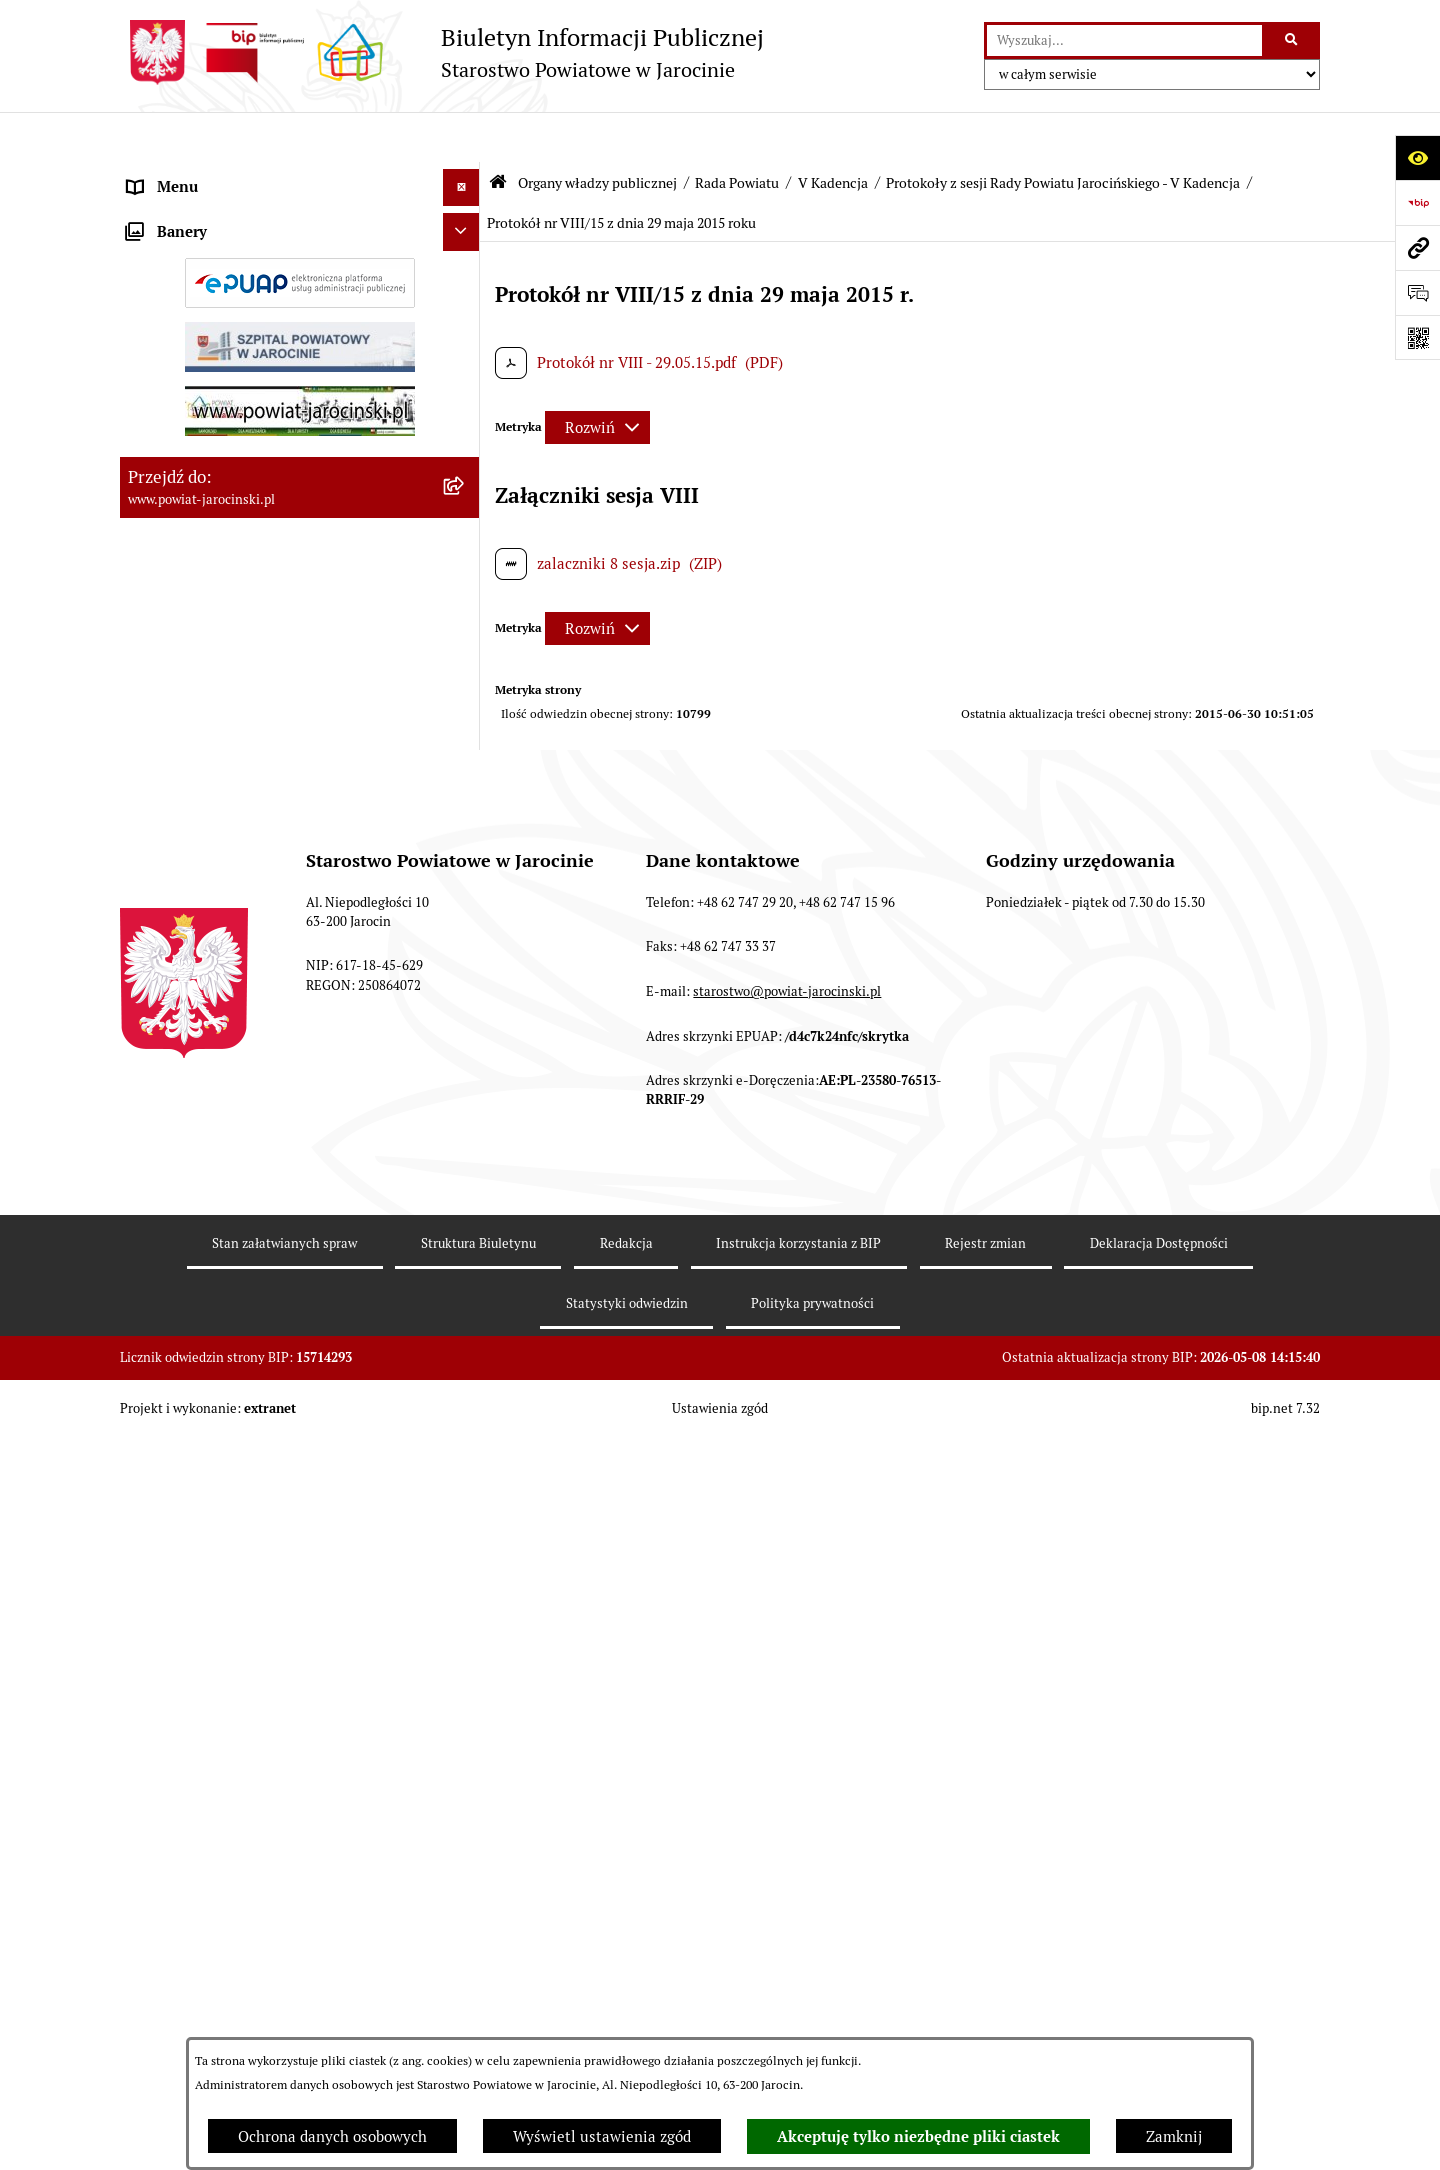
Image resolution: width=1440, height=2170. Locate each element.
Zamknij (1174, 2136)
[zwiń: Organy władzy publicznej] (465, 175)
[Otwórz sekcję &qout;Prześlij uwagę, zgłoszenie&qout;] (1417, 292)
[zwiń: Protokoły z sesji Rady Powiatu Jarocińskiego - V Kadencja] (465, 1296)
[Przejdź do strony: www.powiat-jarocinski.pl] (1417, 247)
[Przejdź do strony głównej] (442, 52)
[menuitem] (300, 225)
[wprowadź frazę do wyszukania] (1124, 41)
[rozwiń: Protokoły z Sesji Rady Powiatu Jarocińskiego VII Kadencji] (465, 780)
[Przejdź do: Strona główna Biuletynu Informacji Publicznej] (498, 132)
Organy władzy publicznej (597, 133)
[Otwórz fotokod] (1417, 337)
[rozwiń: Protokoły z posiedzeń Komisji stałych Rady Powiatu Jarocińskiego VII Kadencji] (465, 853)
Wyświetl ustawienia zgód (602, 2136)
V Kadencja (833, 133)
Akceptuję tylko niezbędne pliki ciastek (918, 2137)
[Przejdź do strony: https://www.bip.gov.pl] (1417, 202)
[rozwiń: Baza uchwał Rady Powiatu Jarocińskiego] (465, 1021)
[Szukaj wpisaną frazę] (1292, 41)
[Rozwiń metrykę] (597, 378)
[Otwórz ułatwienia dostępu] (1417, 157)
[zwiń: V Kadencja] (465, 1246)
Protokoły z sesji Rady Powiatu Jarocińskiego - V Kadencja (1063, 133)
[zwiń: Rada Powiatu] (465, 224)
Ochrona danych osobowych (332, 2136)
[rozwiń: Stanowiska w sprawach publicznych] (465, 1094)
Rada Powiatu (737, 133)
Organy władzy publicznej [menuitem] (215, 174)
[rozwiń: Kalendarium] (465, 729)
